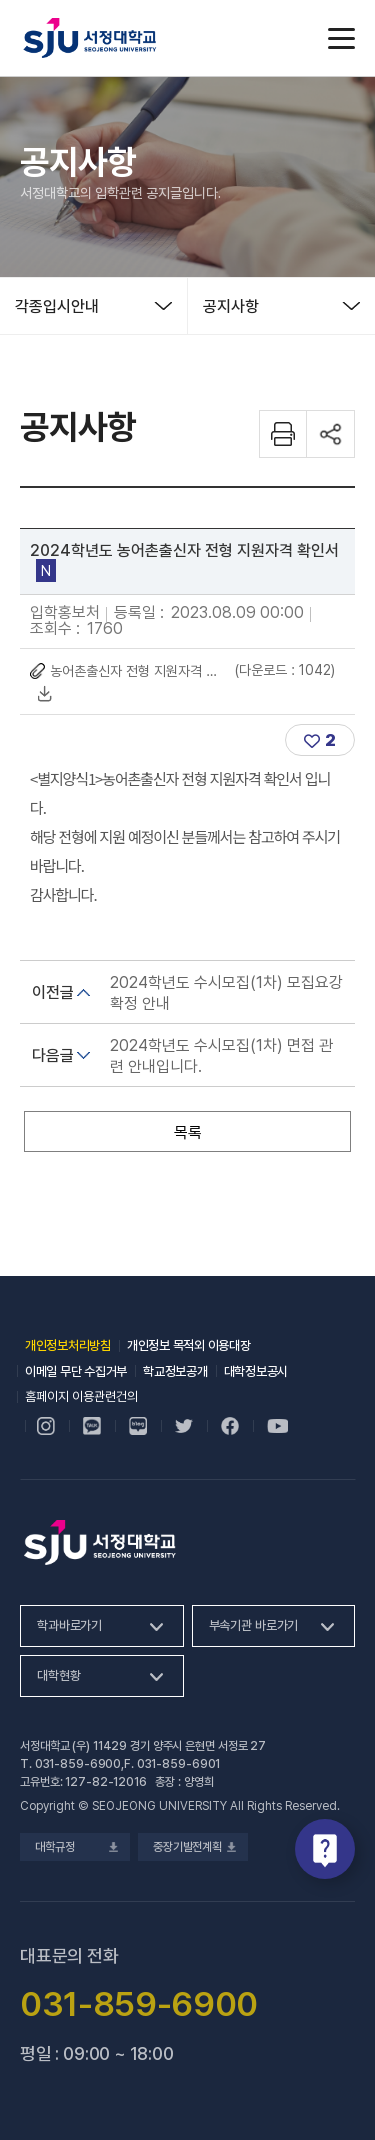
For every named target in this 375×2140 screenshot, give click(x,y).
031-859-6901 (179, 1764)
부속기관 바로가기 (254, 1625)
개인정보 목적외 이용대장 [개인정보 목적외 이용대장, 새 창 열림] (189, 1345)
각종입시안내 (57, 306)
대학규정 (75, 1847)
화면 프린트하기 (283, 434)
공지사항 (231, 306)
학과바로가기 (69, 1625)
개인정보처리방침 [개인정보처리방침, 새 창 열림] (68, 1345)
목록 (188, 1132)
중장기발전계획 (193, 1847)
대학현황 (58, 1675)
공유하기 (331, 434)
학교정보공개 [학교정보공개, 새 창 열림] (175, 1371)
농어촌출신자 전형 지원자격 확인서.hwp (137, 671)
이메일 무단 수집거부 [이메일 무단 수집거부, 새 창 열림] (76, 1371)
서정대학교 (90, 38)
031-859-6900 (78, 1764)
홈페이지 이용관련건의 (81, 1396)
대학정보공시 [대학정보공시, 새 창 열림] (256, 1371)
